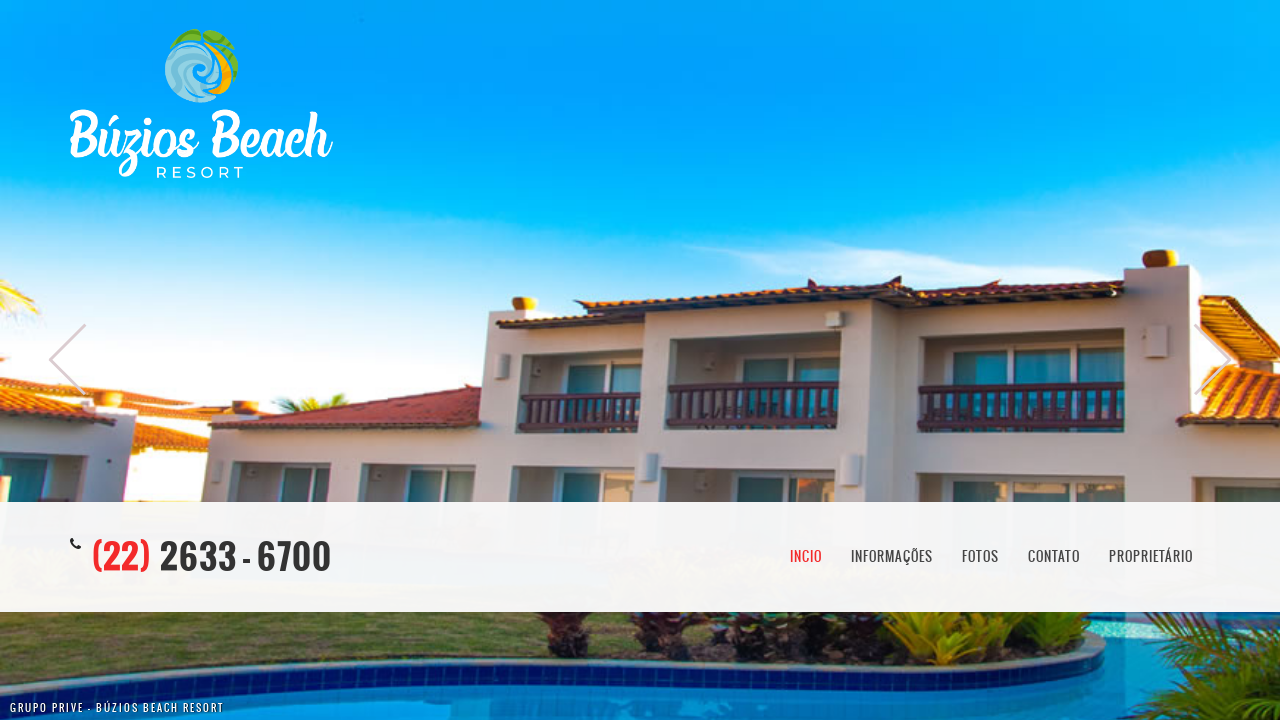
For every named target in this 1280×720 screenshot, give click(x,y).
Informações (892, 556)
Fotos (980, 556)
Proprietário (1151, 556)
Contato (1054, 556)
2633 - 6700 (211, 556)
